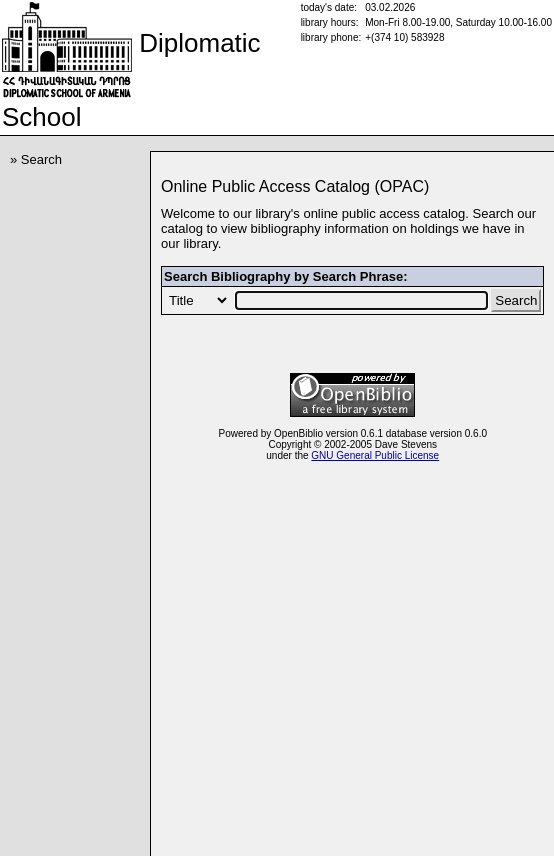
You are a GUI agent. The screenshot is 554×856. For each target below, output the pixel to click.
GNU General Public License (375, 455)
